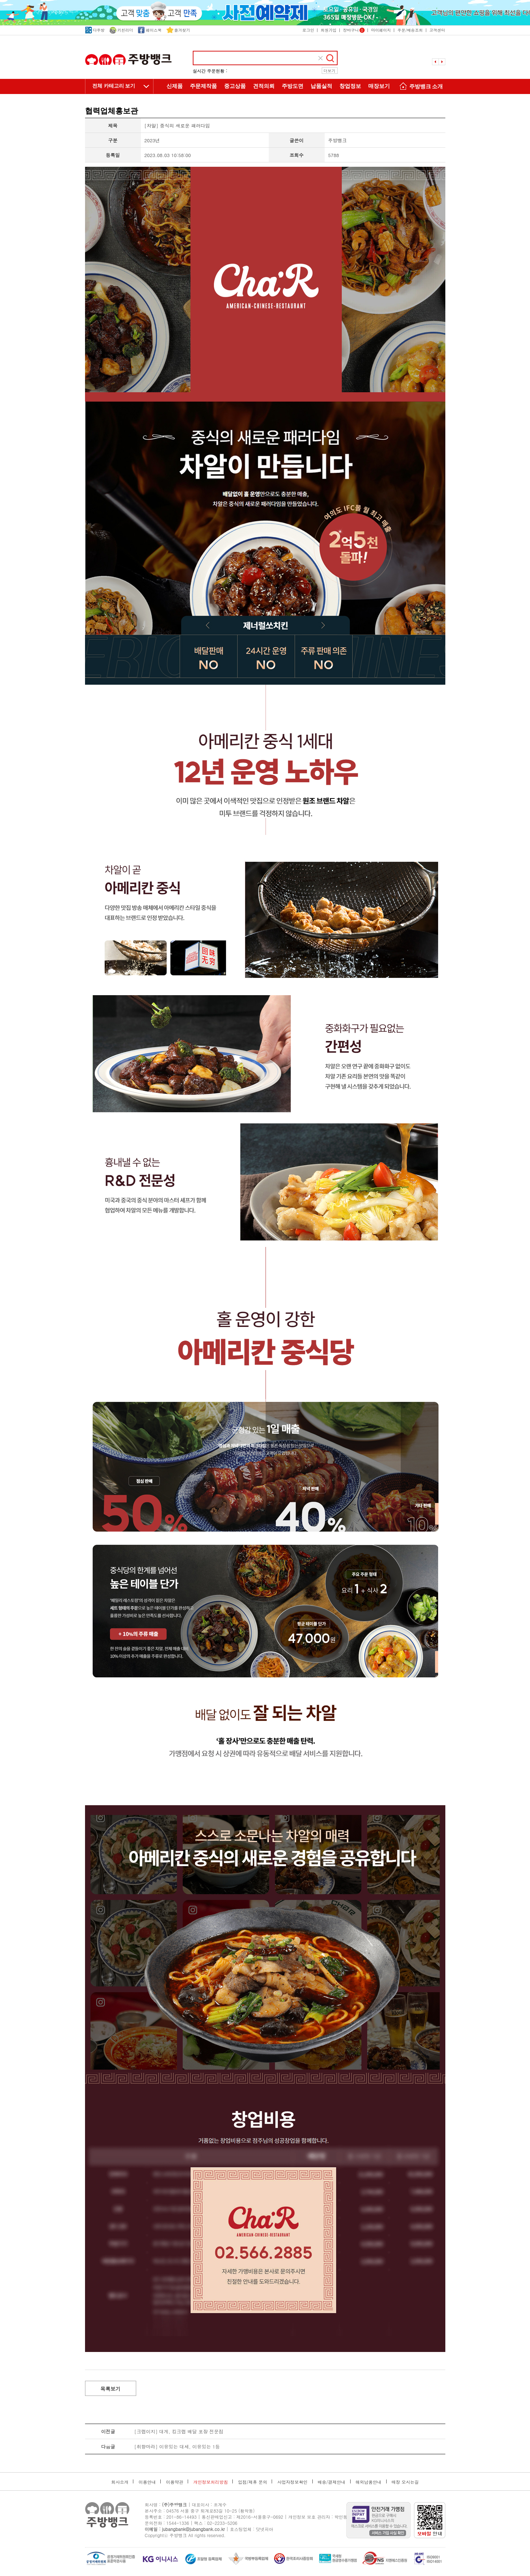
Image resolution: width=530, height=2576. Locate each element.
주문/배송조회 (410, 30)
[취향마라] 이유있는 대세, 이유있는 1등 (177, 2446)
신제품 (174, 86)
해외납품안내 (369, 2482)
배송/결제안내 (332, 2482)
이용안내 (147, 2482)
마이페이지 (381, 30)
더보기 (329, 70)
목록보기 (111, 2388)
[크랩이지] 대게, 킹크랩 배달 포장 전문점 (179, 2431)
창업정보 (350, 86)
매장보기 (379, 86)
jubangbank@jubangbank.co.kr (193, 2529)
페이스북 (150, 30)
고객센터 (437, 30)
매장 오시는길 (405, 2482)
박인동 (340, 2517)
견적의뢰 (264, 86)
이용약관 (174, 2482)
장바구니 (354, 30)
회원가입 (329, 30)
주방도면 (292, 86)
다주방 (95, 30)
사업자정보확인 (292, 2482)
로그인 (308, 30)
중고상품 (235, 86)
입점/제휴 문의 (252, 2482)
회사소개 (119, 2482)
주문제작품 (203, 86)
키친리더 (121, 30)
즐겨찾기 (178, 30)
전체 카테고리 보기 (113, 86)
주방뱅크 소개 (420, 87)
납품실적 (321, 86)
